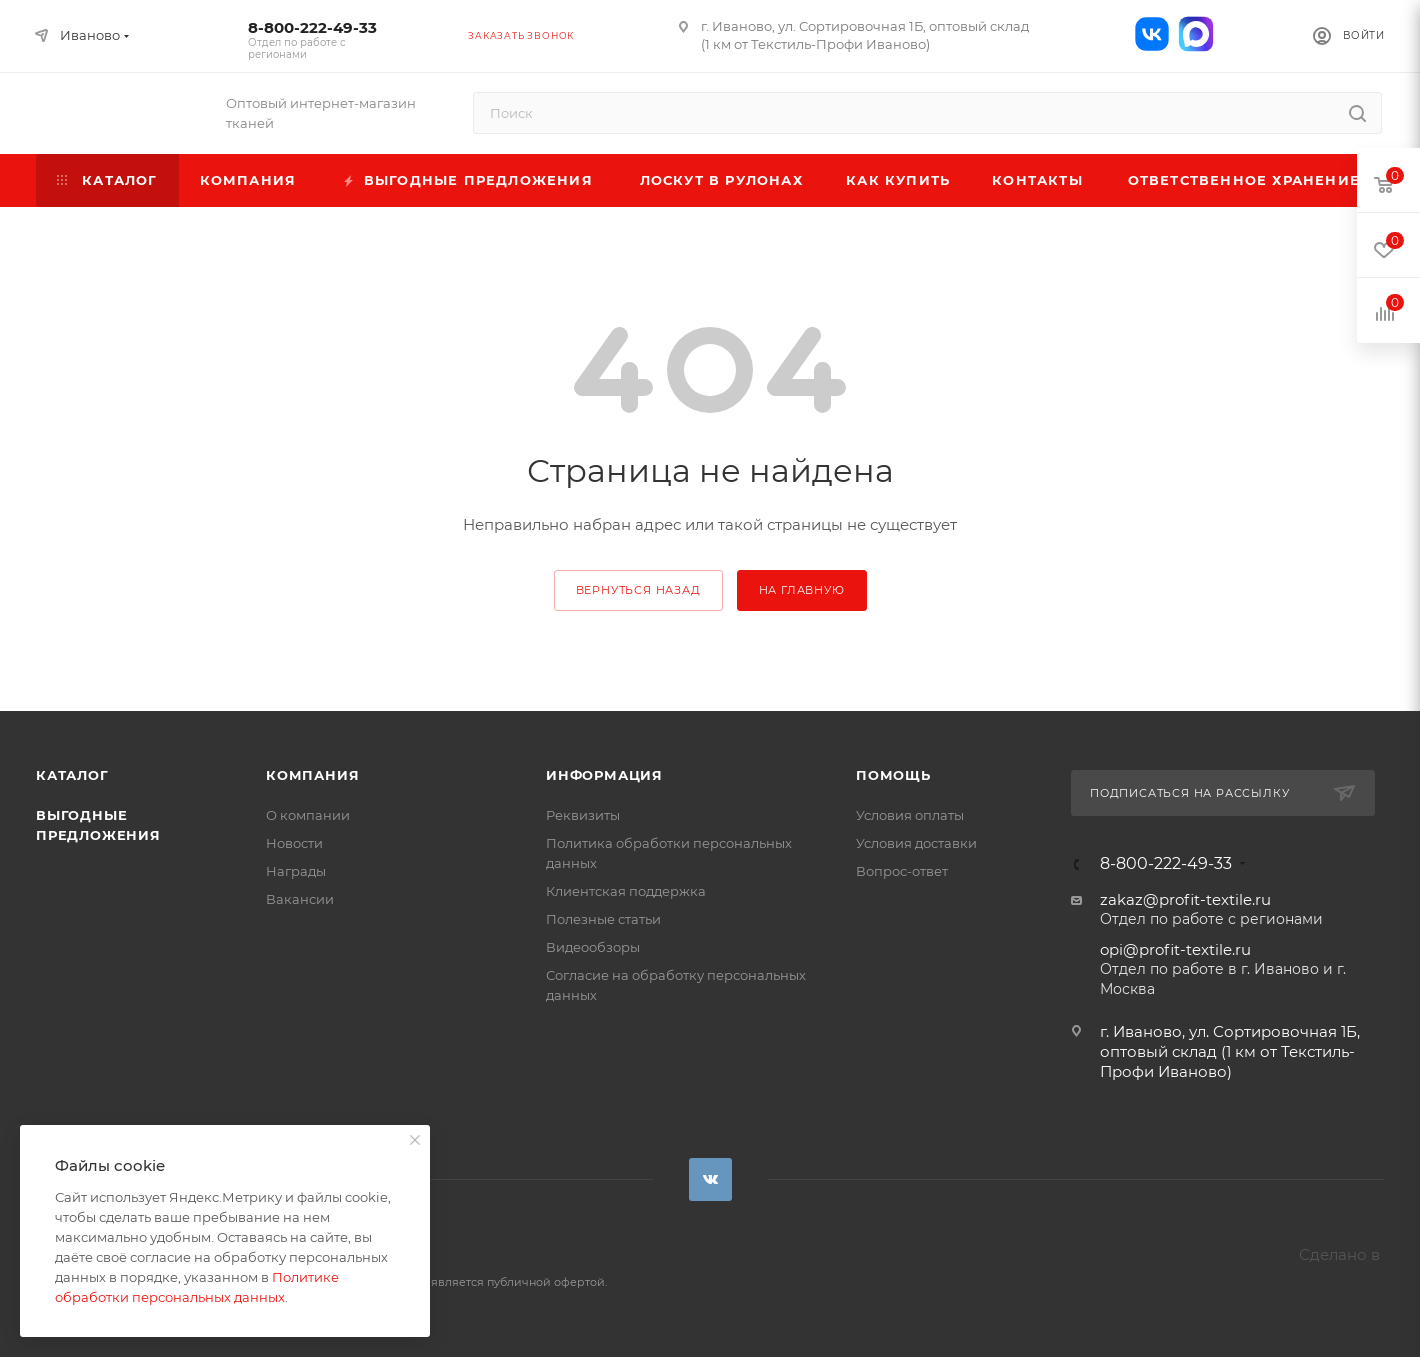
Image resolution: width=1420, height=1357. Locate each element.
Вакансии (300, 899)
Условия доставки (916, 843)
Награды (296, 871)
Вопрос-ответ (902, 871)
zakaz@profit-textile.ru (1185, 899)
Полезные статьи (603, 919)
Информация (604, 775)
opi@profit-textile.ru (1175, 949)
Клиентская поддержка (626, 891)
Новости (294, 843)
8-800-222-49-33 (313, 39)
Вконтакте (710, 1179)
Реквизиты (583, 815)
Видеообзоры (593, 947)
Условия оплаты (910, 815)
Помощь (893, 775)
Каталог (72, 775)
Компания (312, 775)
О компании (308, 815)
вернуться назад (638, 590)
